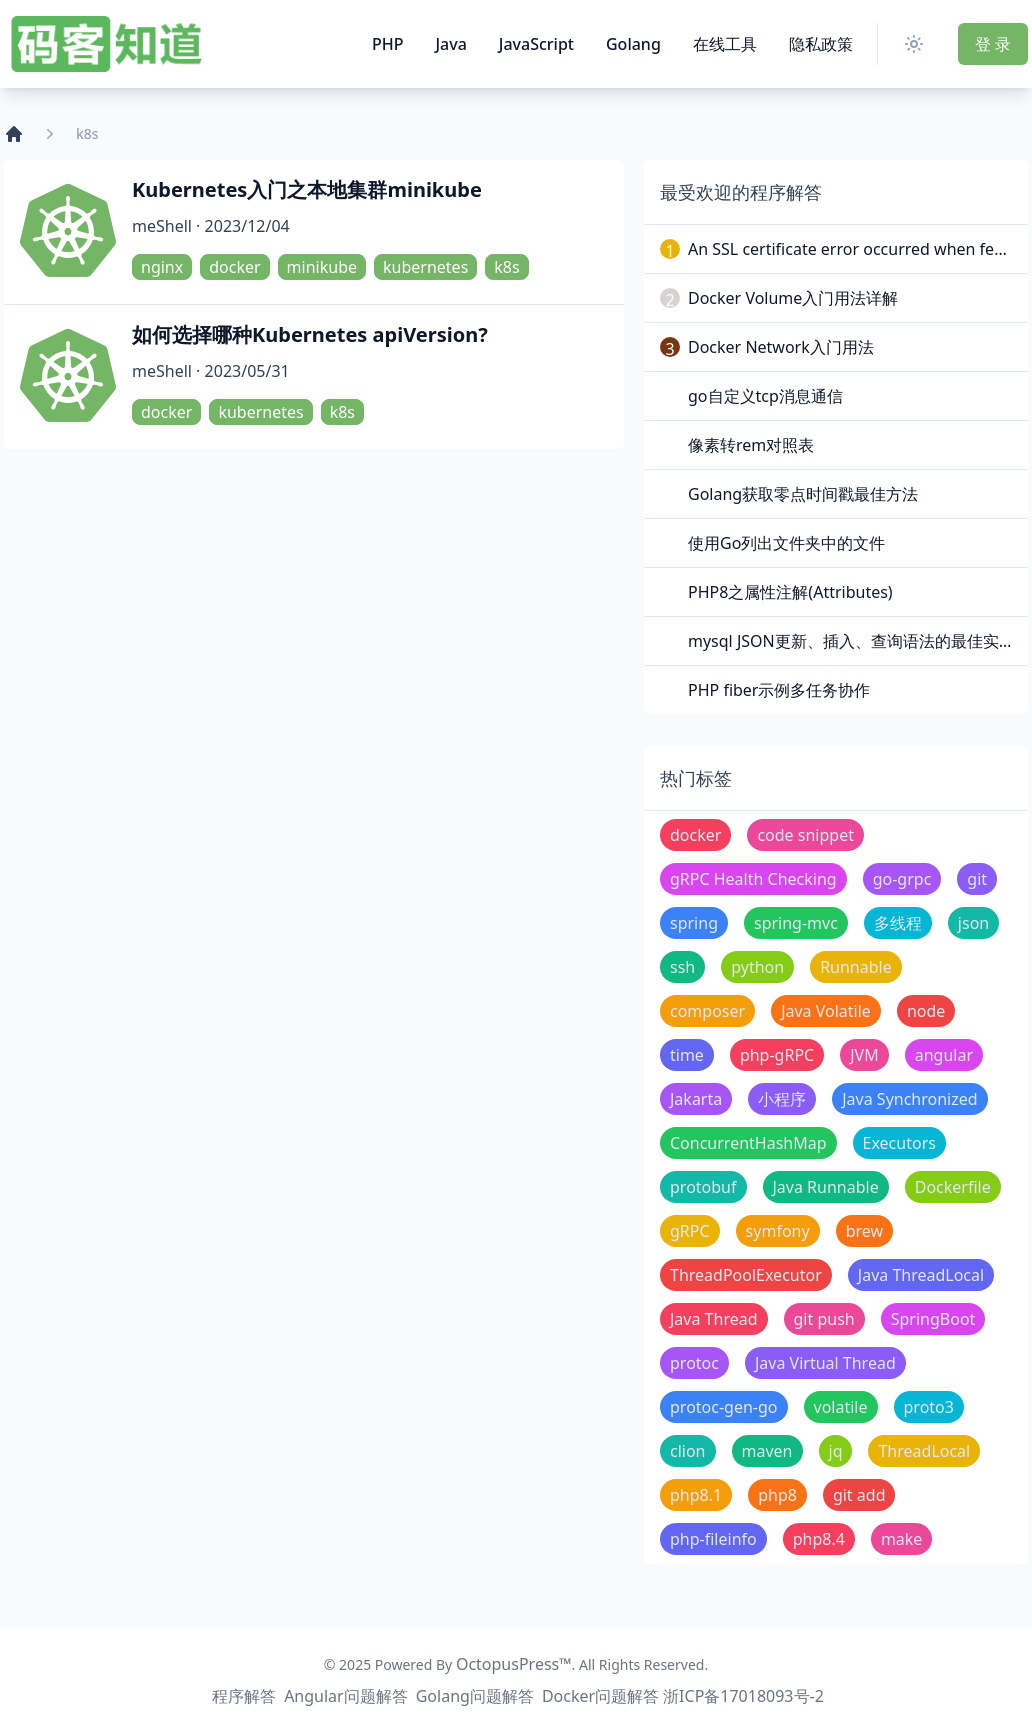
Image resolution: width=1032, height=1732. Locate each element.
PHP (388, 44)
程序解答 (244, 1696)
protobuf (703, 1187)
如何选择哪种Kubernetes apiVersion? (310, 334)
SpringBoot (933, 1319)
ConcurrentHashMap (748, 1143)
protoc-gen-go (724, 1407)
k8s (506, 267)
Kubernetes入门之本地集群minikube (307, 189)
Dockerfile (953, 1187)
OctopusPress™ (514, 1664)
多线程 (898, 923)
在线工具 (725, 44)
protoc (694, 1363)
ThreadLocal (924, 1451)
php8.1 (696, 1495)
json (973, 923)
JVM (864, 1055)
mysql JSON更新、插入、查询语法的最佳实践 (851, 641)
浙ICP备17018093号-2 (743, 1696)
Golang (633, 44)
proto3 (929, 1407)
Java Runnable (826, 1187)
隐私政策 (821, 44)
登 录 (993, 44)
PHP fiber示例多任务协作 (779, 690)
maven (767, 1451)
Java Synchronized (909, 1099)
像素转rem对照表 (751, 445)
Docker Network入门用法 (781, 347)
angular (944, 1055)
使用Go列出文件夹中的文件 (786, 543)
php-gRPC (777, 1055)
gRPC (690, 1231)
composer (707, 1011)
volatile (841, 1407)
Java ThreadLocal (921, 1275)
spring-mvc (796, 923)
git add (859, 1495)
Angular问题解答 (346, 1696)
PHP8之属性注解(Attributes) (790, 592)
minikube (322, 267)
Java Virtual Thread (825, 1363)
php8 (777, 1495)
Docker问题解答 (600, 1696)
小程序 (782, 1099)
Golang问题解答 (475, 1696)
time (687, 1055)
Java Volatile (826, 1011)
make (902, 1539)
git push (824, 1319)
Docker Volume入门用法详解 (793, 298)
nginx (162, 267)
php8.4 (819, 1539)
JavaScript (536, 44)
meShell (162, 226)
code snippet (805, 835)
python (757, 967)
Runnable (856, 967)
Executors (899, 1143)
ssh (682, 967)
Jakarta (696, 1099)
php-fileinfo (713, 1539)
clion (688, 1451)
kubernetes (425, 267)
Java (450, 44)
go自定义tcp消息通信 (765, 396)
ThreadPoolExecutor (746, 1275)
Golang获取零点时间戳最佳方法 (803, 494)
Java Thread (714, 1319)
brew (864, 1231)
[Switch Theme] (918, 44)
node (926, 1011)
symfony (778, 1231)
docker (234, 267)
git (977, 879)
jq (836, 1451)
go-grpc (902, 879)
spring (694, 923)
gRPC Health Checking (753, 879)
